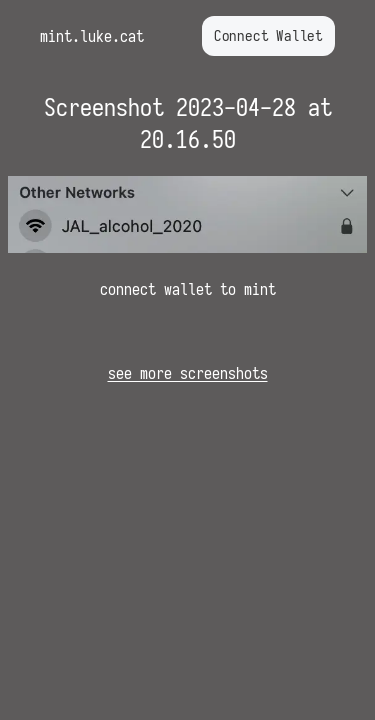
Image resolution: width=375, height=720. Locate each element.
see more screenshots (188, 373)
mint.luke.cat (92, 36)
